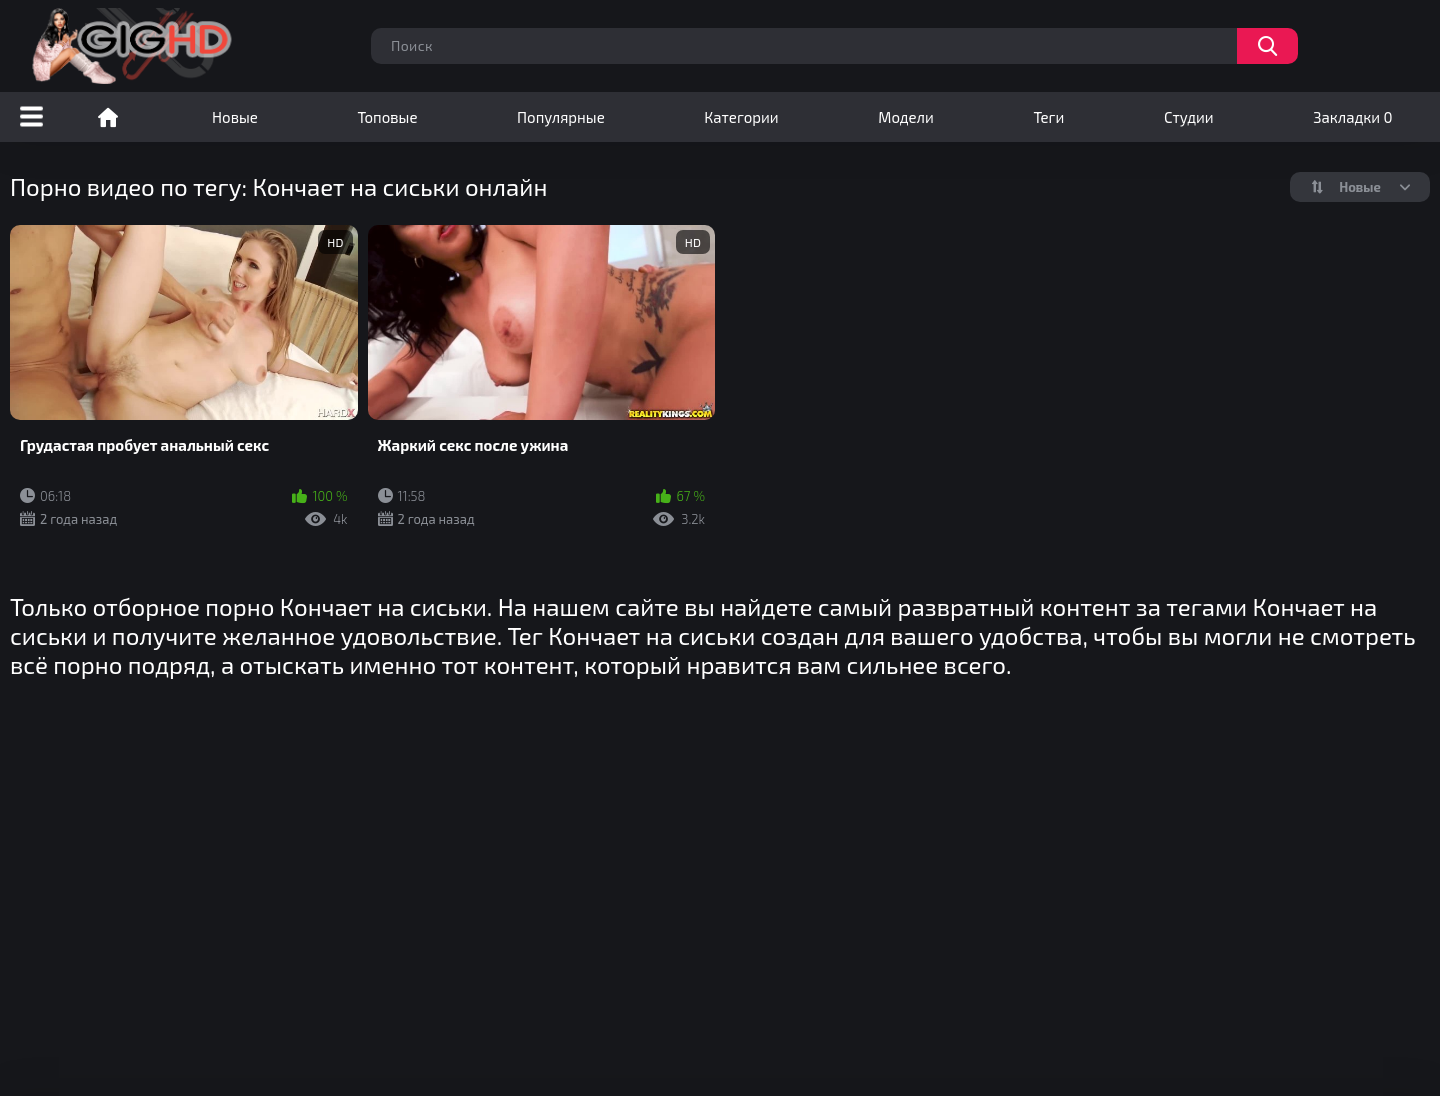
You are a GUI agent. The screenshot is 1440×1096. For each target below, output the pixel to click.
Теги (1048, 117)
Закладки (1352, 117)
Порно (108, 117)
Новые (235, 117)
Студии (1189, 117)
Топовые (387, 117)
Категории (741, 117)
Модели (906, 117)
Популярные (561, 117)
